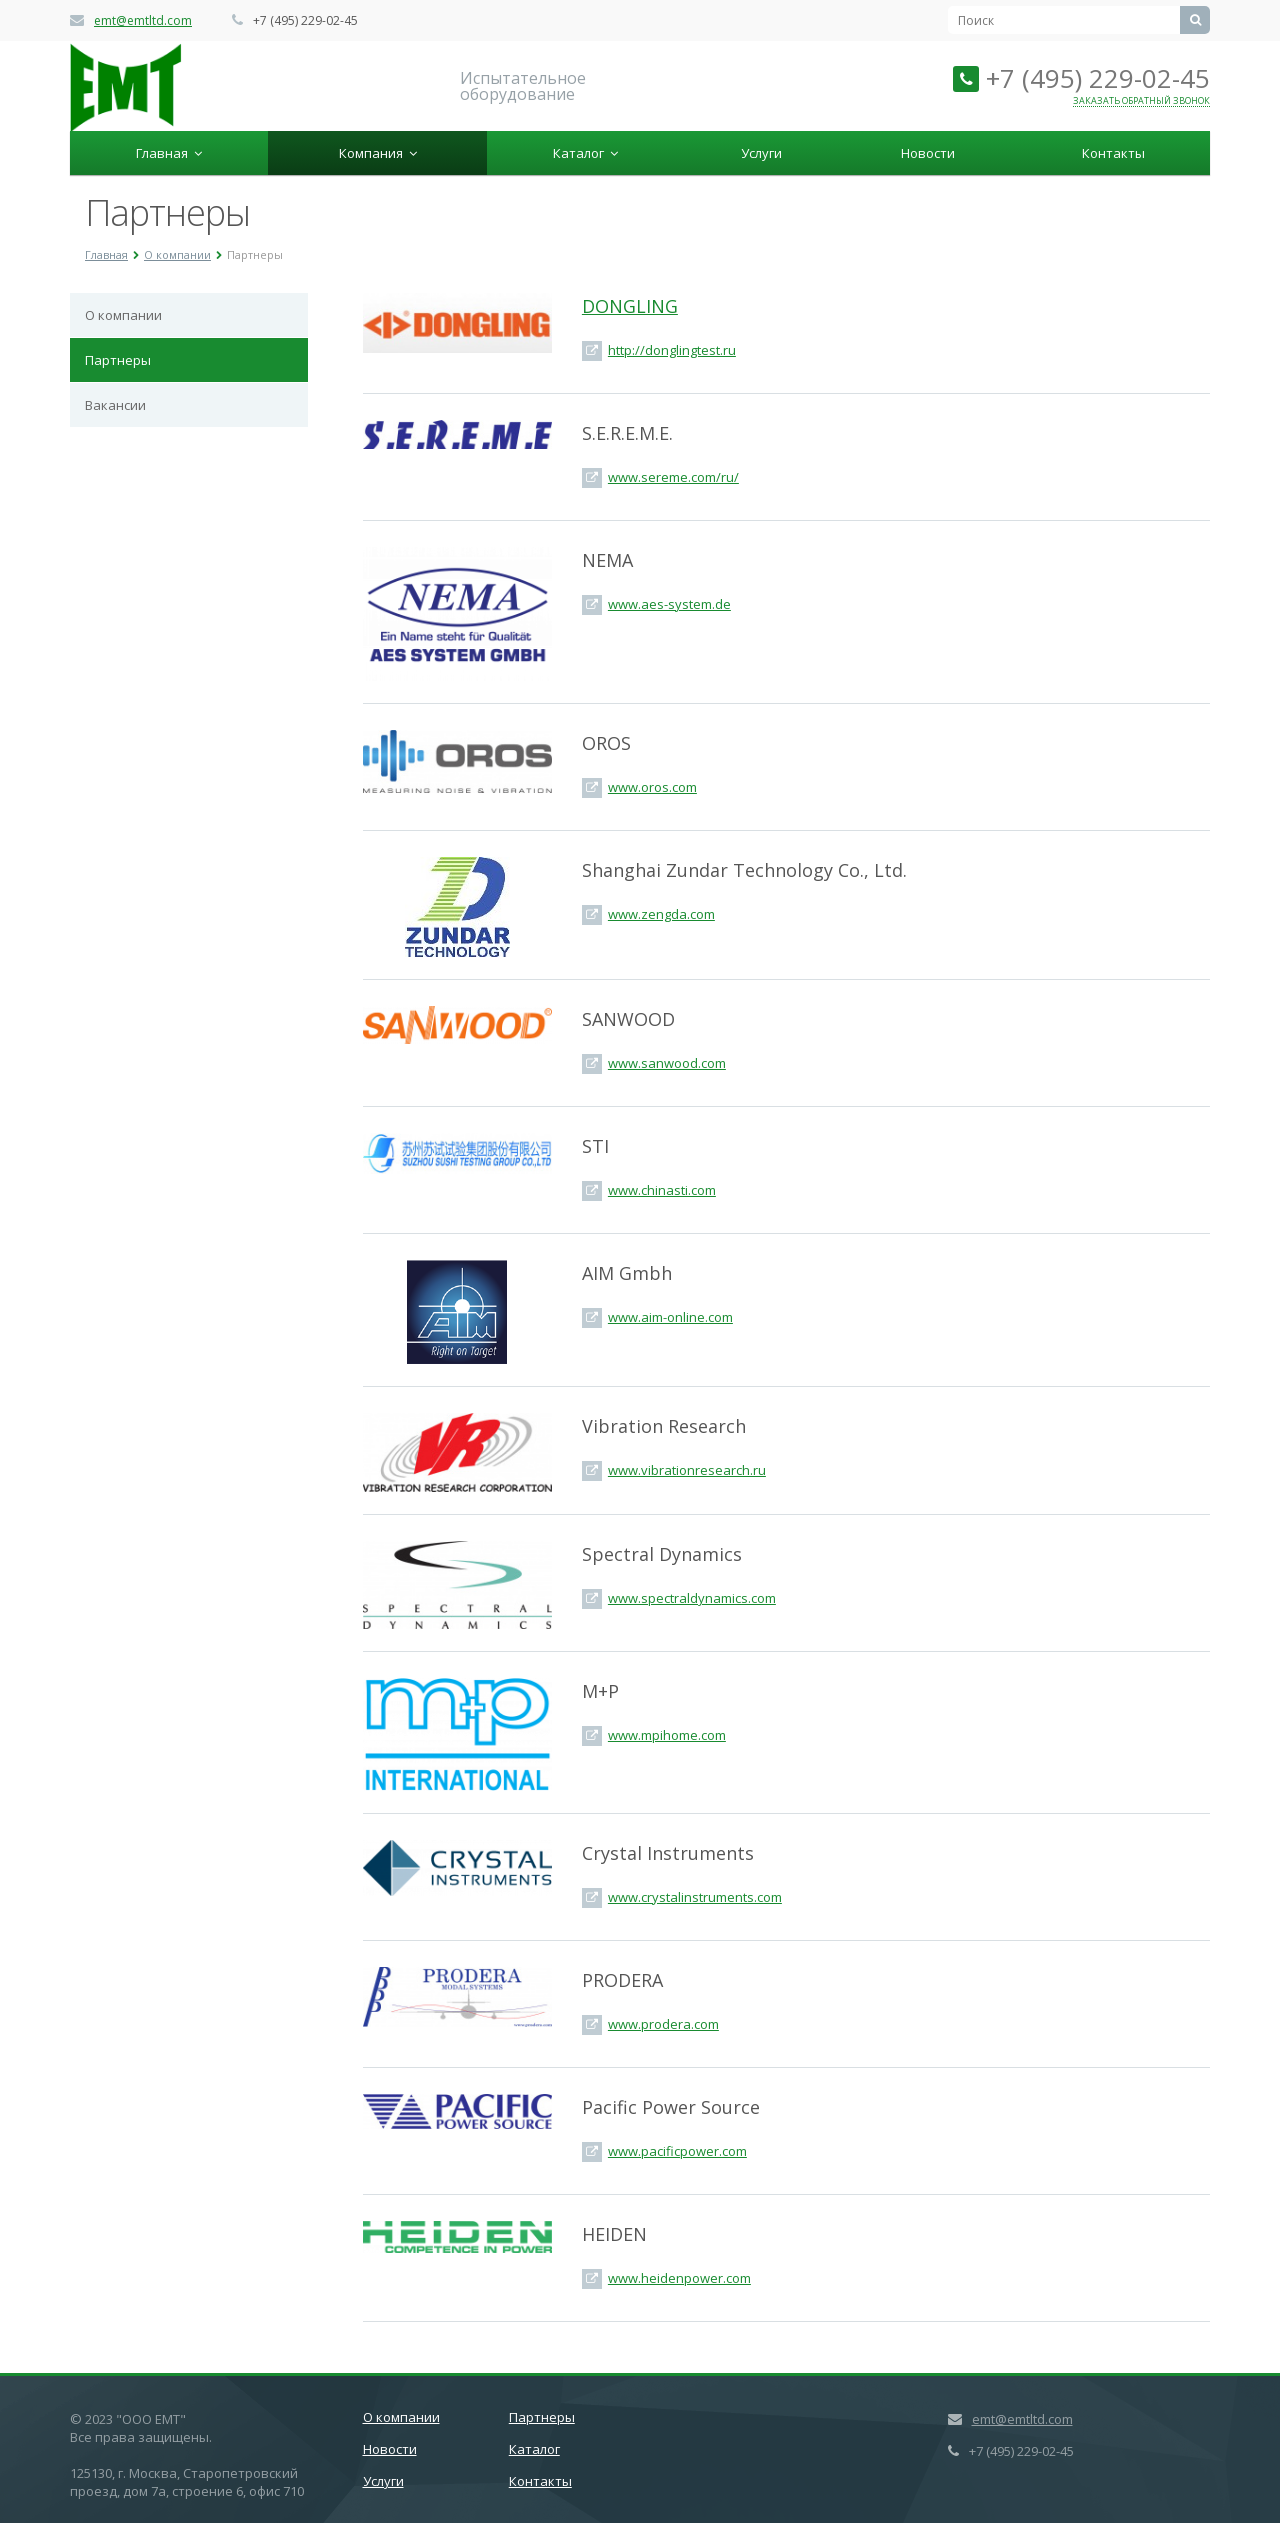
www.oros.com (652, 787)
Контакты (1113, 153)
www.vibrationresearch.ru (687, 1470)
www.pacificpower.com (677, 2151)
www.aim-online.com (670, 1317)
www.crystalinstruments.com (695, 1897)
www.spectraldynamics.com (692, 1598)
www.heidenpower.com (679, 2278)
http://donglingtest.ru (672, 350)
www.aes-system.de (669, 604)
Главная (169, 153)
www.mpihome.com (667, 1735)
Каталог (585, 153)
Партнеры (118, 360)
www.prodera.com (663, 2024)
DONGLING (630, 306)
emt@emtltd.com (143, 20)
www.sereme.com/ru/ (673, 477)
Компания (378, 153)
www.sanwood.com (667, 1063)
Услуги (761, 153)
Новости (928, 153)
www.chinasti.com (662, 1190)
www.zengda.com (661, 914)
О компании (123, 315)
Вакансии (115, 405)
